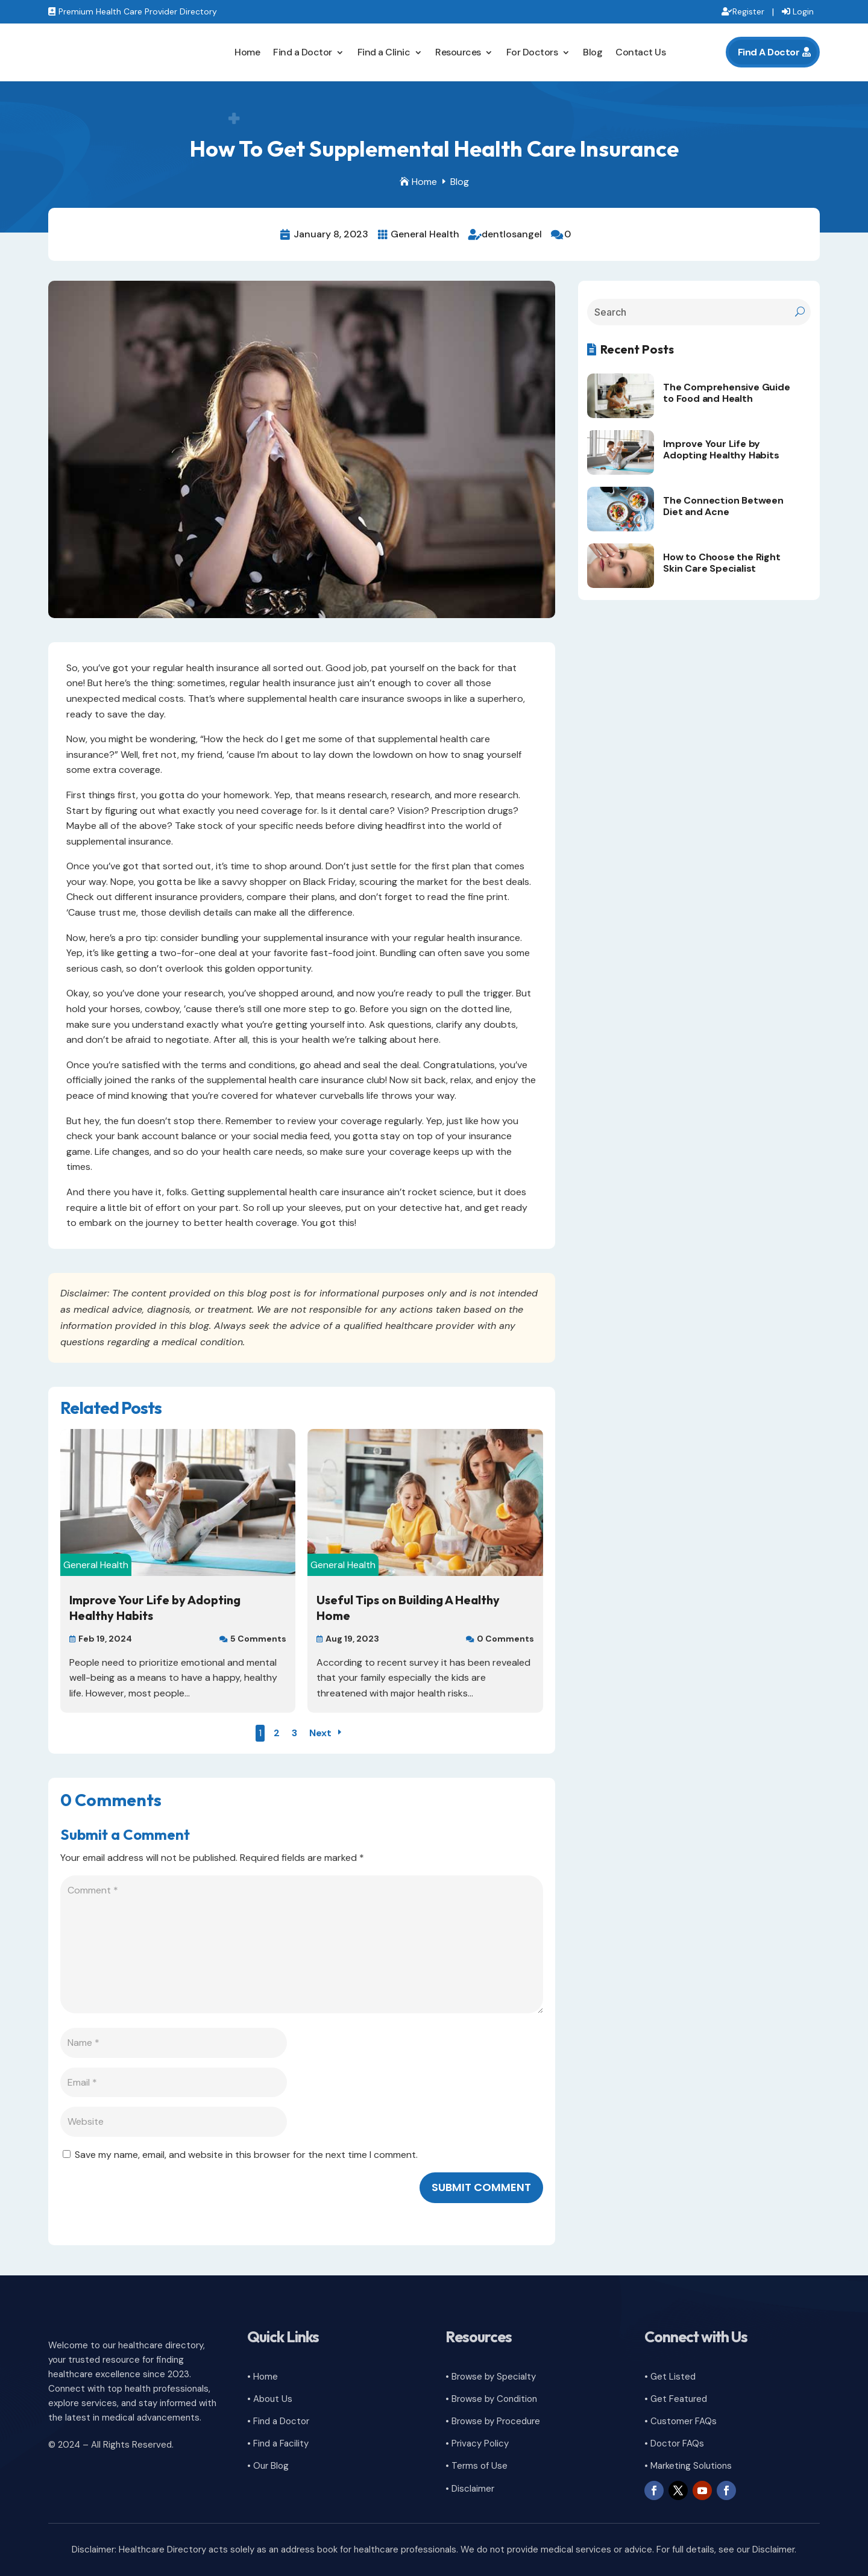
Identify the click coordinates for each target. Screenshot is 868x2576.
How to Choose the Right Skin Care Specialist (721, 563)
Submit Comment (481, 2187)
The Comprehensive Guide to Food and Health (726, 393)
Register (748, 11)
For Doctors (532, 52)
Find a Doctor (302, 52)
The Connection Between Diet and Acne (723, 506)
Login (803, 11)
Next (320, 1733)
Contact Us (640, 52)
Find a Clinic (383, 52)
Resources (458, 52)
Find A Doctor (769, 52)
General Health (425, 234)
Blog (592, 52)
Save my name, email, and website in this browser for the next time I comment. (246, 2154)
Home (247, 52)
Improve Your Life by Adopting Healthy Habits (721, 449)
